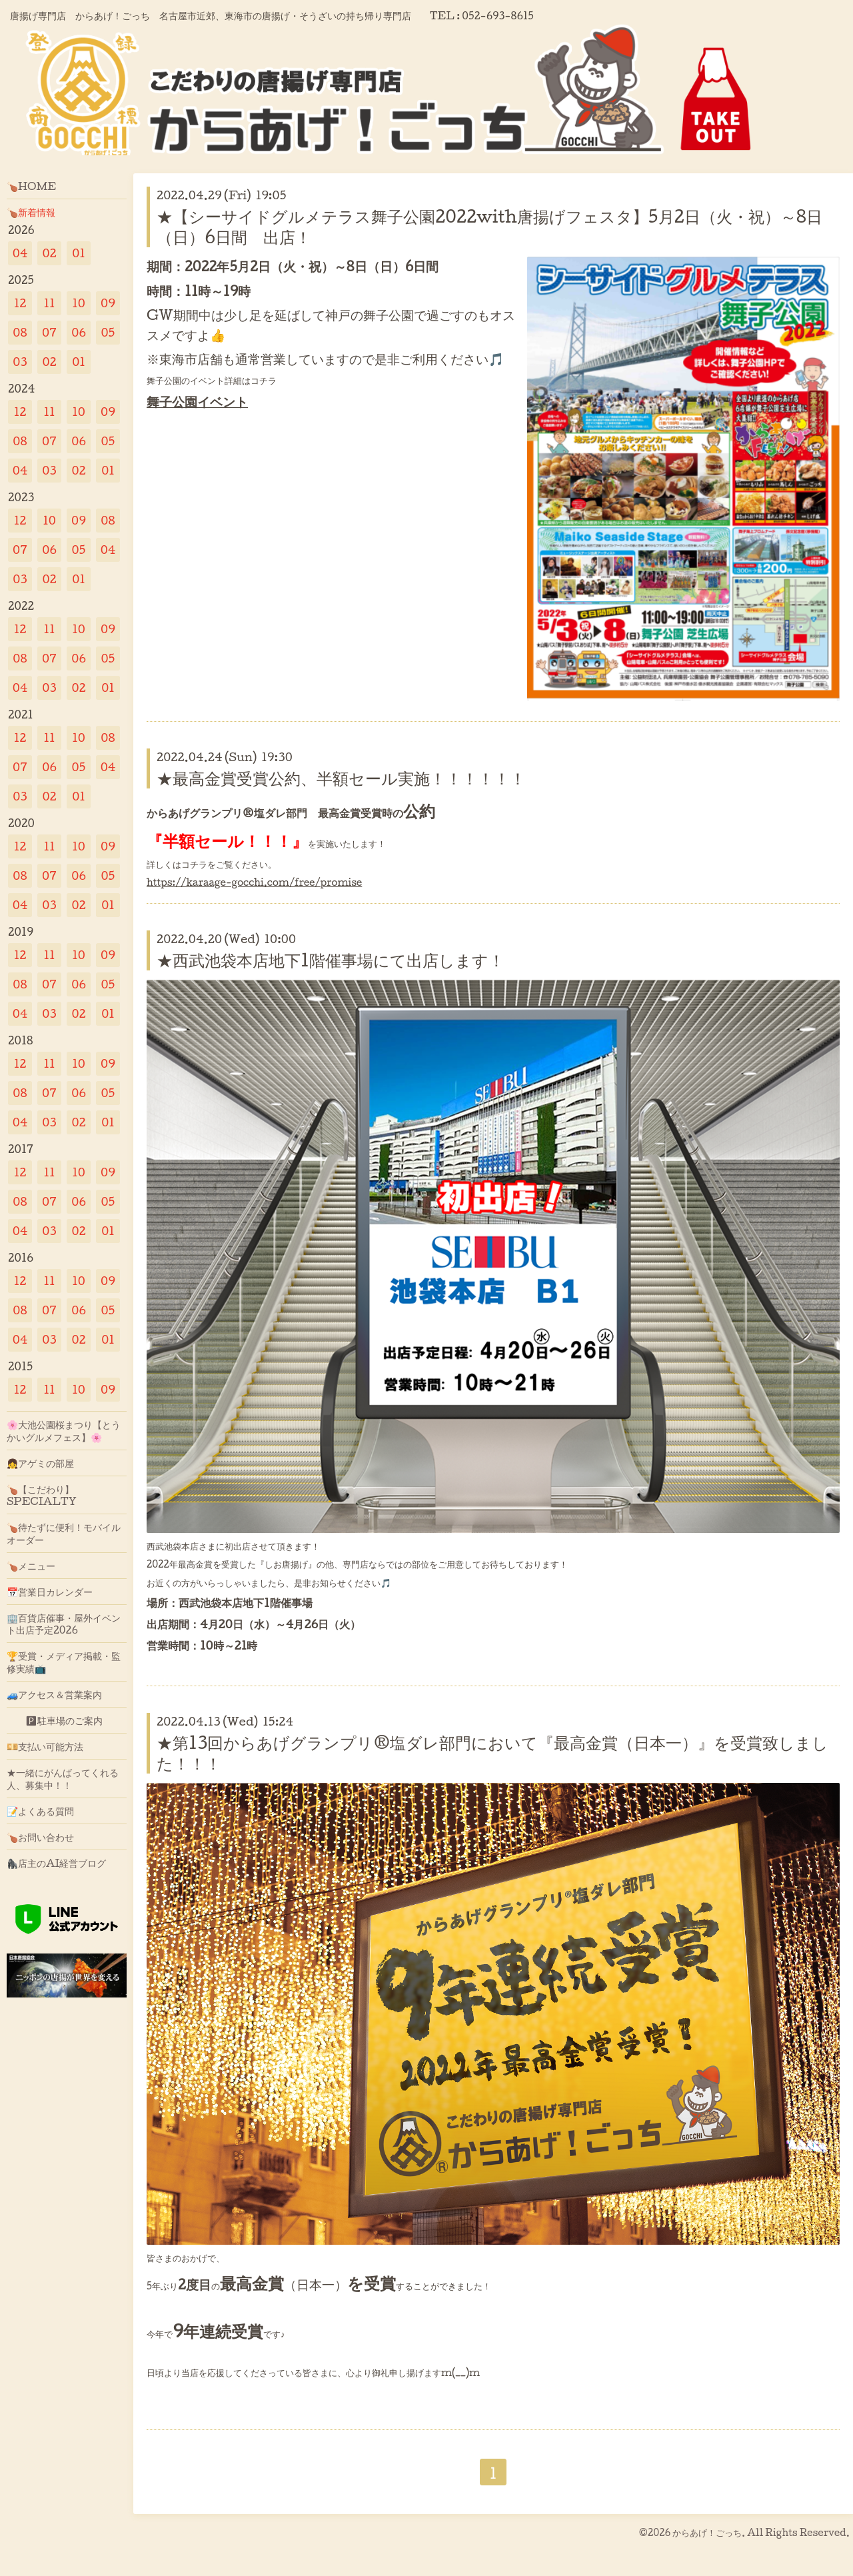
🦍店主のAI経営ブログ (57, 1863)
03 (20, 362)
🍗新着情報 (31, 212)
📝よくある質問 (40, 1811)
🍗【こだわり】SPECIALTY (42, 1495)
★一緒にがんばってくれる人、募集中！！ (63, 1778)
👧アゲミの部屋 (40, 1463)
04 (20, 253)
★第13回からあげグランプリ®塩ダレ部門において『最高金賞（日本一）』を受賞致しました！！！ (492, 1753)
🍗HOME (31, 186)
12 (20, 303)
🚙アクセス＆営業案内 (54, 1694)
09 (108, 303)
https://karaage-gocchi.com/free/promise (254, 882)
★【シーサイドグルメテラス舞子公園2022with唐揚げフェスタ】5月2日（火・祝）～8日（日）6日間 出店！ (489, 226)
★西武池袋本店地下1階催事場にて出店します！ (330, 959)
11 (49, 303)
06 (78, 332)
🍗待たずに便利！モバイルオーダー (64, 1533)
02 (49, 253)
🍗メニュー (31, 1566)
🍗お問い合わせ (40, 1837)
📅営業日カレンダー (50, 1592)
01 (78, 253)
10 (78, 303)
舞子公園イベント (197, 401)
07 (49, 332)
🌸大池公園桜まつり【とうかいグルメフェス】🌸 (64, 1430)
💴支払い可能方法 (45, 1746)
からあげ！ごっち (707, 2532)
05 (108, 332)
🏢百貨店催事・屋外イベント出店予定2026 (64, 1624)
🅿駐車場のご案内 (55, 1720)
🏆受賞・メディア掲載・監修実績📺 (64, 1662)
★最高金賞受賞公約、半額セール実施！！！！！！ (341, 777)
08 (20, 332)
